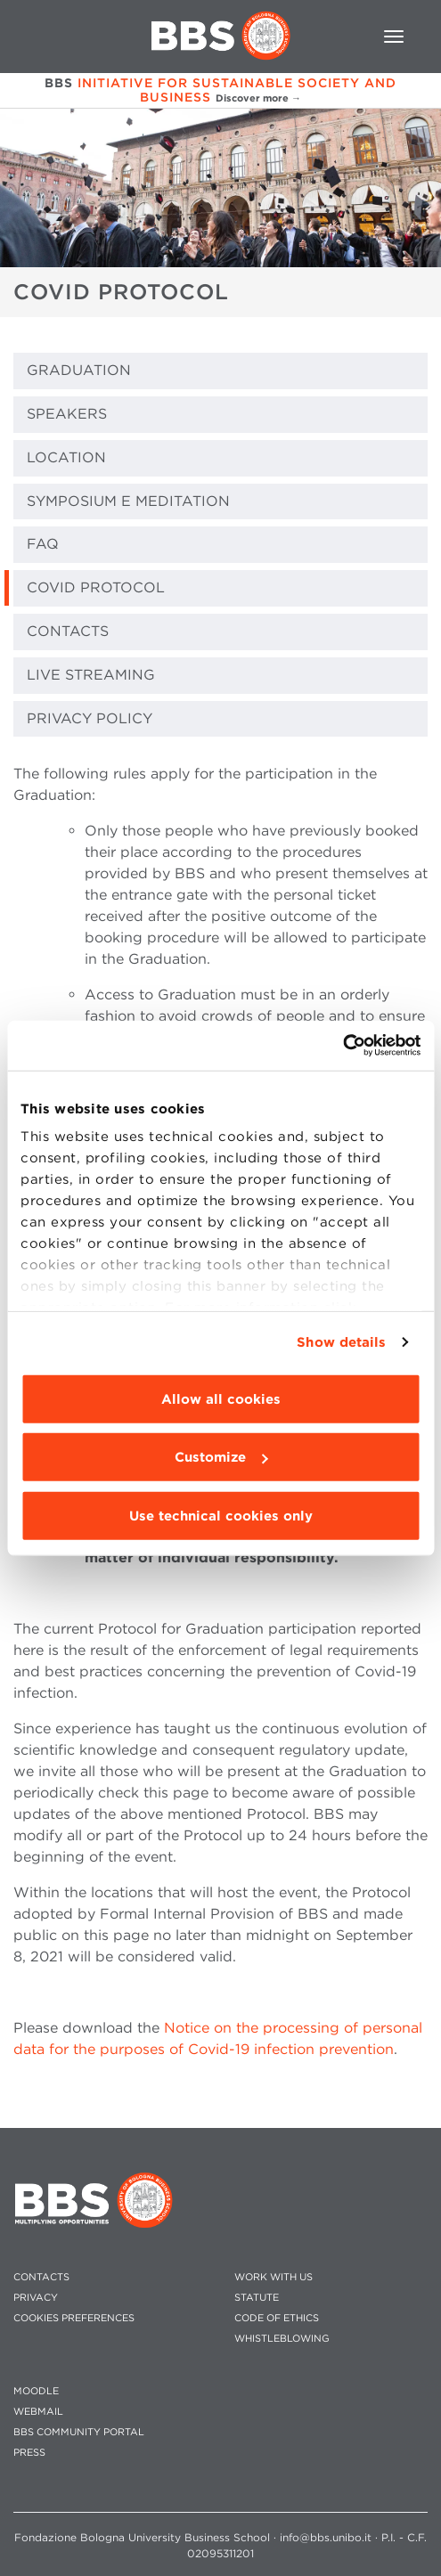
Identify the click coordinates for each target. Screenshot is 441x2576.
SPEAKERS (67, 413)
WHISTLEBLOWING (282, 2339)
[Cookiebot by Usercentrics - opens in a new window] (343, 1045)
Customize (221, 1457)
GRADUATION (79, 370)
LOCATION (66, 457)
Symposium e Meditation (128, 501)
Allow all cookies (221, 1398)
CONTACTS (68, 631)
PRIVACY (35, 2298)
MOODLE (36, 2391)
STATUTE (256, 2298)
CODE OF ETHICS (276, 2318)
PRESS (29, 2453)
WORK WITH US (273, 2277)
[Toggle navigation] (393, 36)
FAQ (43, 543)
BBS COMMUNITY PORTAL (78, 2432)
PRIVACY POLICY (89, 718)
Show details (341, 1342)
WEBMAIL (38, 2412)
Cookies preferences (74, 2318)
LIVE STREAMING (91, 674)
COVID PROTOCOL (96, 587)
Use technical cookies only (221, 1515)
